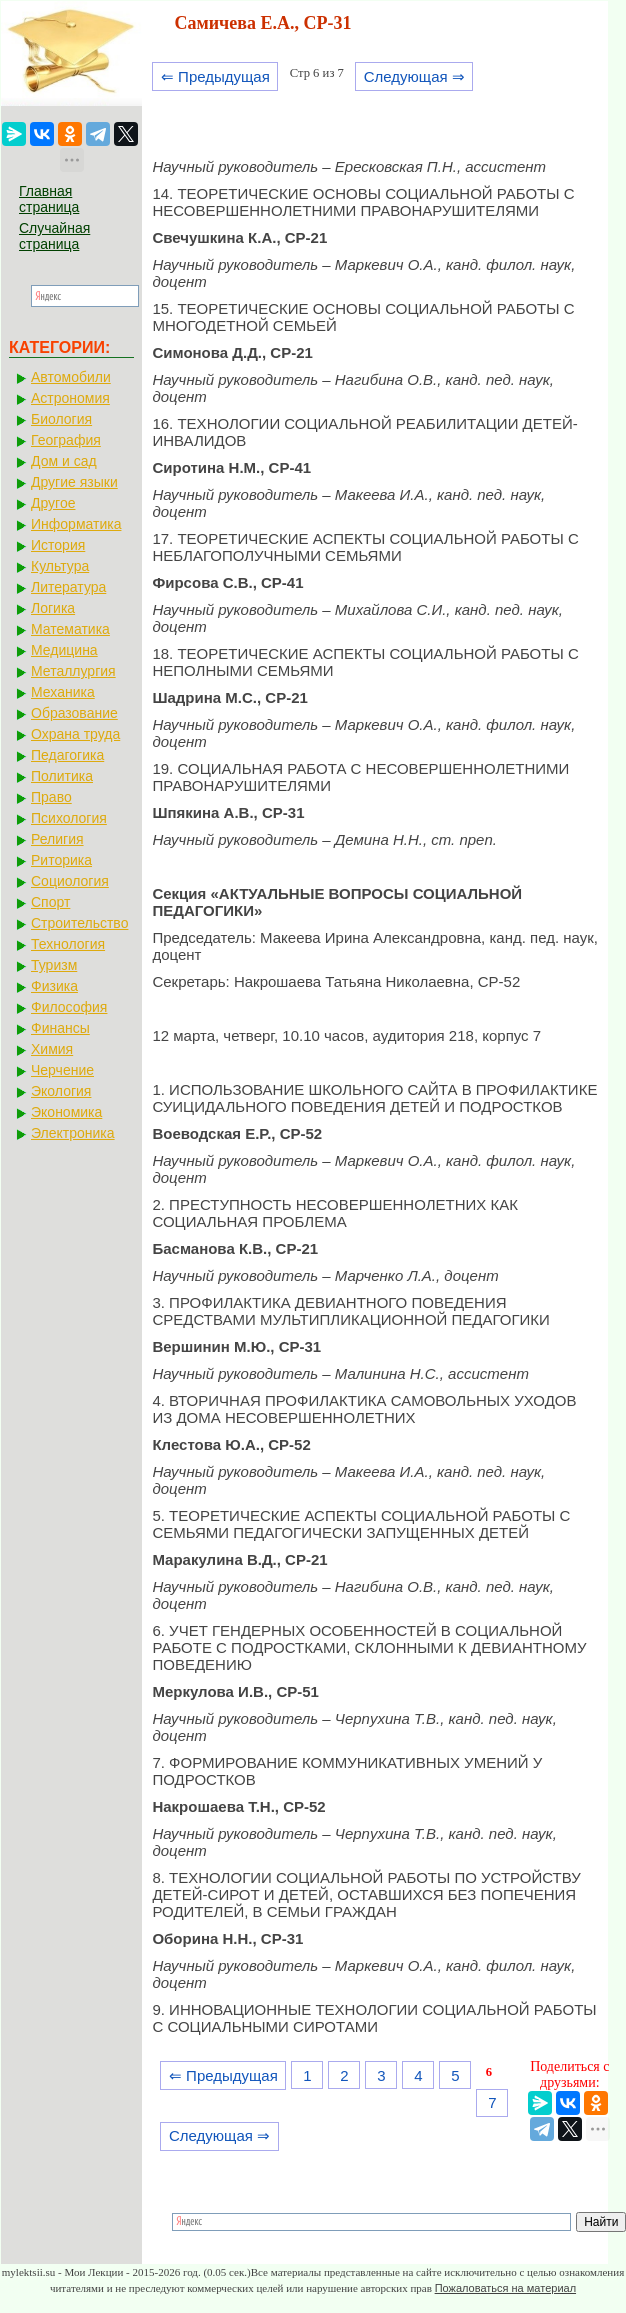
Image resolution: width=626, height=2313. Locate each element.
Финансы (60, 1028)
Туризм (54, 965)
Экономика (66, 1112)
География (66, 440)
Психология (69, 818)
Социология (70, 881)
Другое (53, 503)
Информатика (76, 524)
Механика (63, 692)
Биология (61, 419)
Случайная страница (54, 236)
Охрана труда (75, 734)
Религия (57, 839)
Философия (69, 1007)
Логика (53, 608)
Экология (61, 1091)
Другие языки (74, 482)
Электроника (73, 1133)
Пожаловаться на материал (505, 2288)
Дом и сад (64, 461)
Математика (70, 629)
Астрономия (70, 398)
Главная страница (49, 199)
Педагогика (67, 755)
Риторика (61, 860)
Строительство (79, 923)
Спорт (50, 902)
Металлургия (73, 671)
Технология (68, 944)
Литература (68, 587)
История (58, 545)
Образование (74, 713)
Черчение (62, 1070)
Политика (62, 776)
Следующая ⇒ (414, 76)
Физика (54, 986)
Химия (52, 1049)
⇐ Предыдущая (215, 76)
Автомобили (71, 377)
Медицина (64, 650)
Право (51, 797)
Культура (60, 566)
